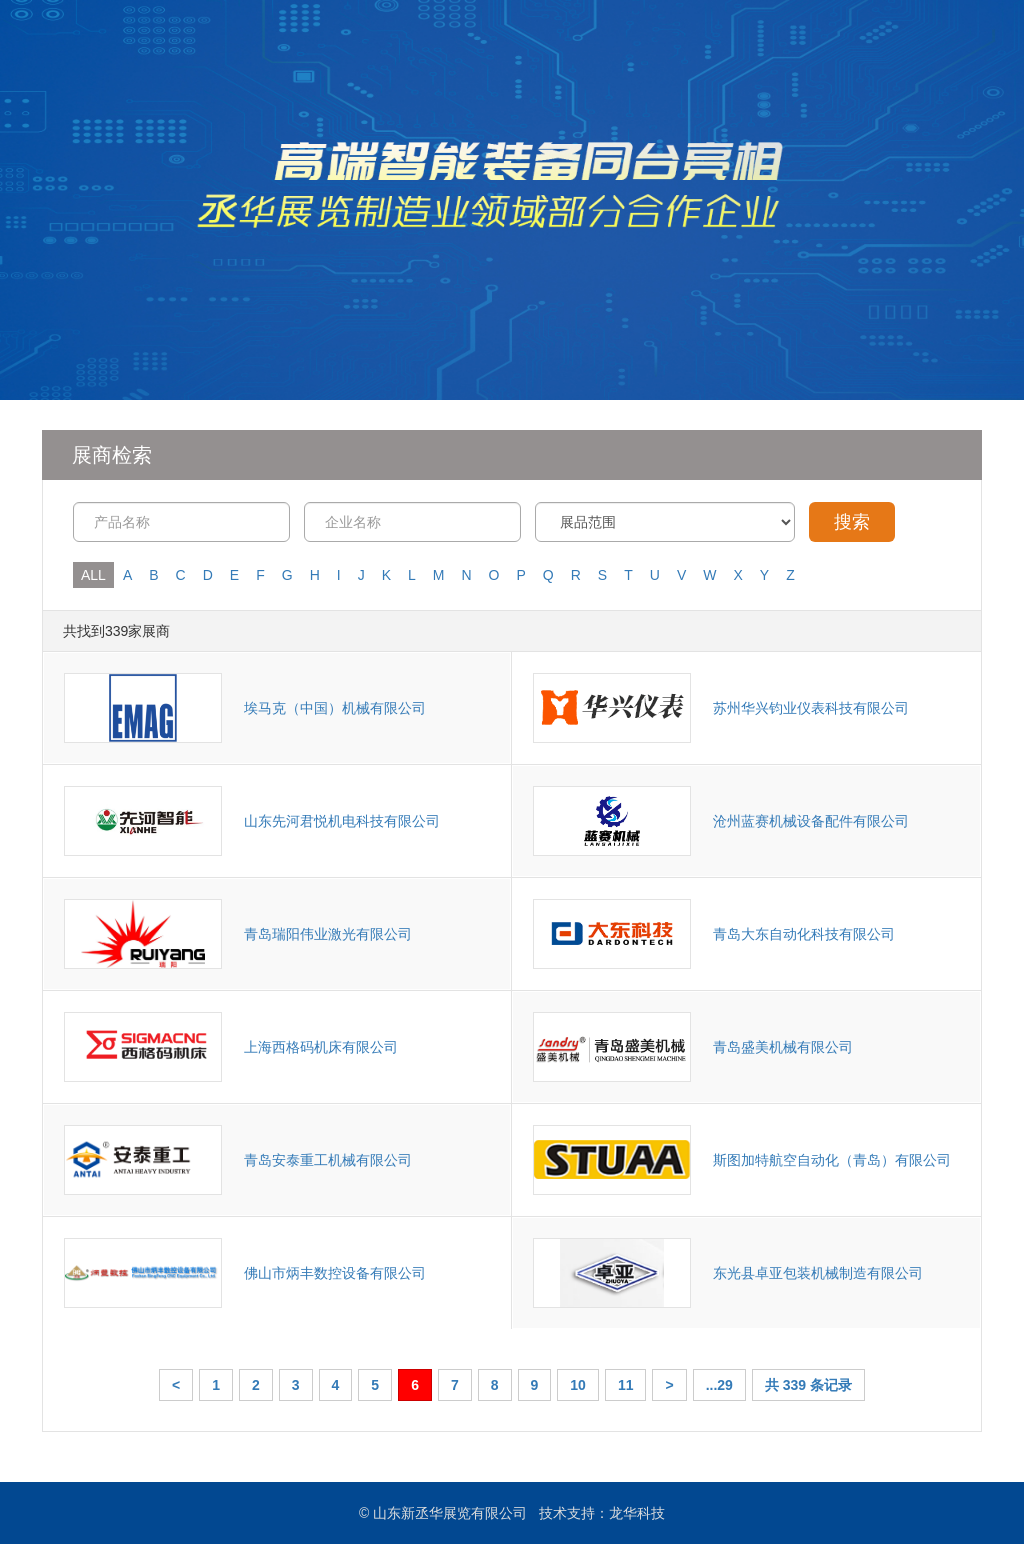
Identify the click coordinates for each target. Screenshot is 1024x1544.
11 (626, 1385)
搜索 (852, 522)
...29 (719, 1385)
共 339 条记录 (808, 1385)
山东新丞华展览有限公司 (450, 1513)
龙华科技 (637, 1513)
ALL (93, 575)
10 (578, 1385)
